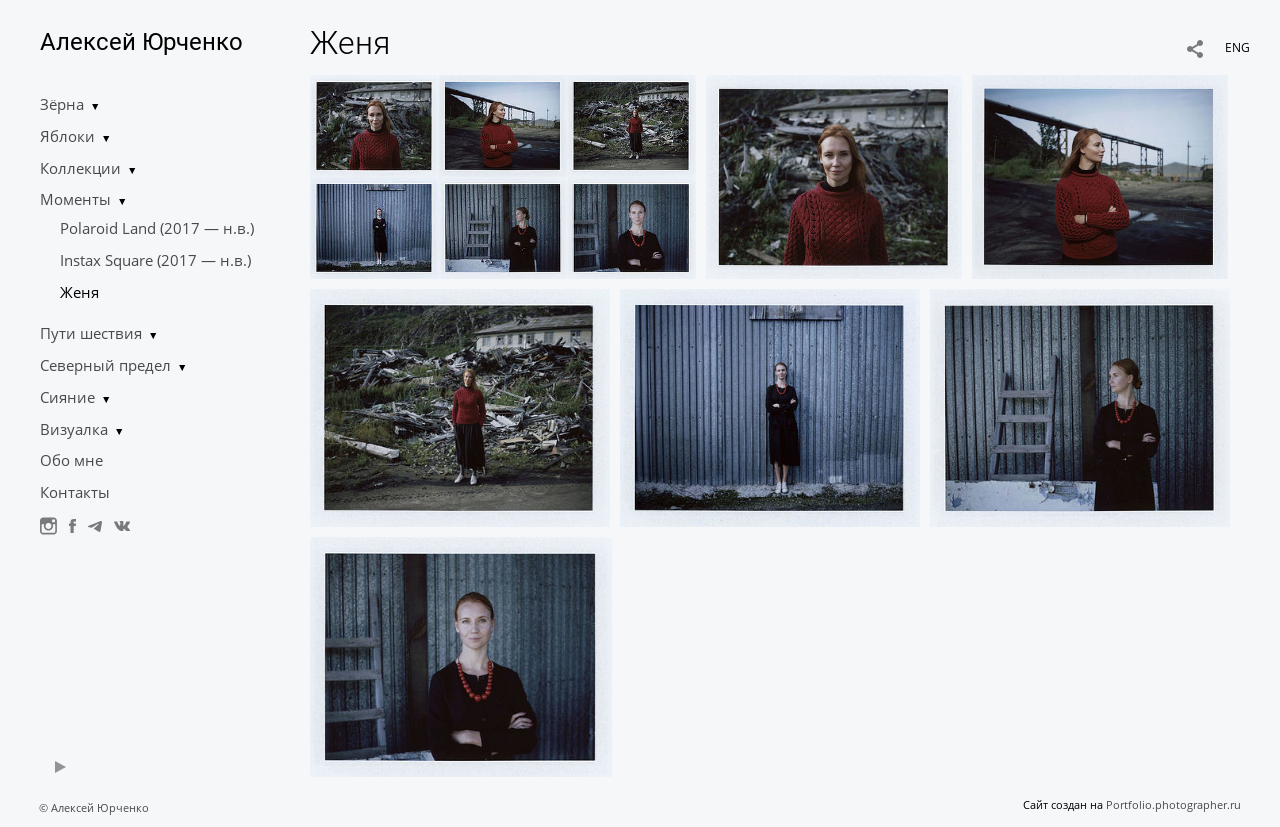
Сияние (67, 397)
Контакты (75, 492)
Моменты (75, 199)
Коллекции (80, 168)
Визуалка (74, 429)
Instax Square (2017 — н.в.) (155, 260)
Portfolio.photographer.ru (1173, 804)
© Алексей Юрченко (94, 807)
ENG (1237, 47)
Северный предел (105, 365)
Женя (79, 292)
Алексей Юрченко (141, 42)
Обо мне (71, 460)
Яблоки (67, 136)
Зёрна (62, 104)
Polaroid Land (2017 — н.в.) (157, 228)
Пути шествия (91, 333)
